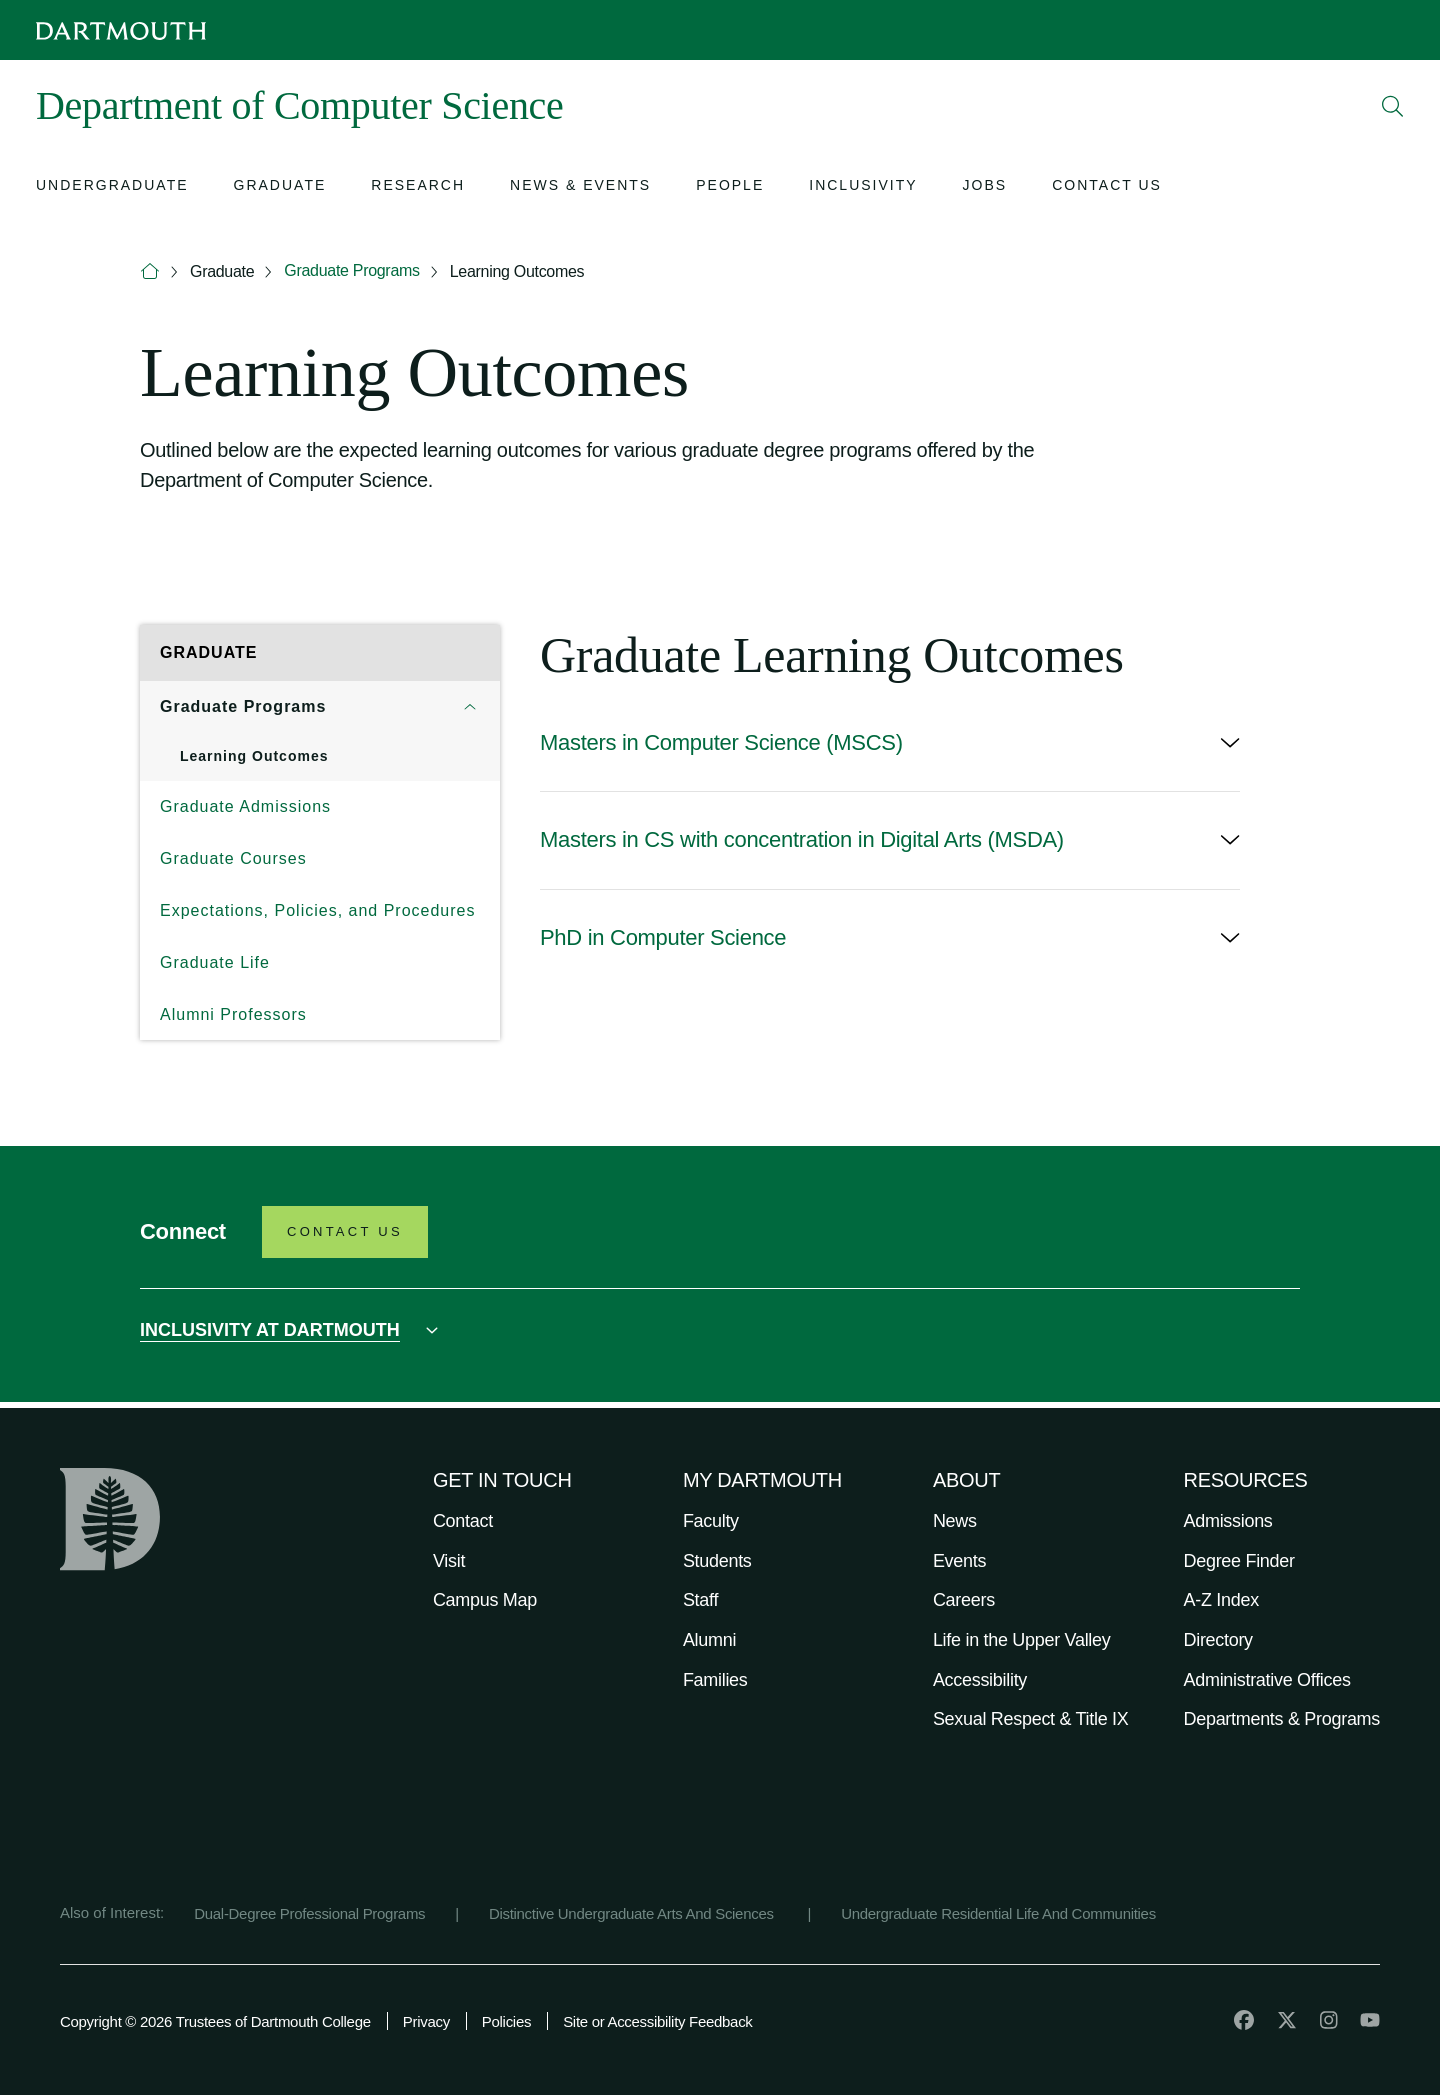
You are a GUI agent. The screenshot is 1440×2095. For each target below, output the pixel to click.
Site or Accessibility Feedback (657, 2021)
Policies (506, 2021)
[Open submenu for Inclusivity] (863, 187)
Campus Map (485, 1600)
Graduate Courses (233, 858)
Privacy (426, 2021)
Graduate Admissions (245, 806)
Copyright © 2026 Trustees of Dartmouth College (215, 2021)
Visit (449, 1561)
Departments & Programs (1282, 1719)
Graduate (222, 271)
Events (959, 1561)
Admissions (1228, 1521)
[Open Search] (1393, 106)
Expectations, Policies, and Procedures (317, 910)
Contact (463, 1521)
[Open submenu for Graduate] (280, 187)
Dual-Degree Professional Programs (309, 1913)
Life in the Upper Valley (1022, 1640)
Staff (700, 1600)
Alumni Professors (233, 1014)
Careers (964, 1600)
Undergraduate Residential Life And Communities (998, 1913)
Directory (1218, 1640)
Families (715, 1680)
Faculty (711, 1521)
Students (717, 1561)
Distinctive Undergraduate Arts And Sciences (633, 1913)
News (955, 1521)
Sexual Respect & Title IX (1031, 1719)
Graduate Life (215, 962)
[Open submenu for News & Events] (580, 187)
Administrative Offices (1267, 1680)
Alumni (709, 1640)
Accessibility (980, 1680)
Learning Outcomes (517, 271)
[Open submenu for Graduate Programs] (470, 707)
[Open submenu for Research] (418, 187)
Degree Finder (1239, 1561)
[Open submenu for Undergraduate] (112, 187)
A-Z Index (1221, 1600)
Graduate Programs (351, 270)
